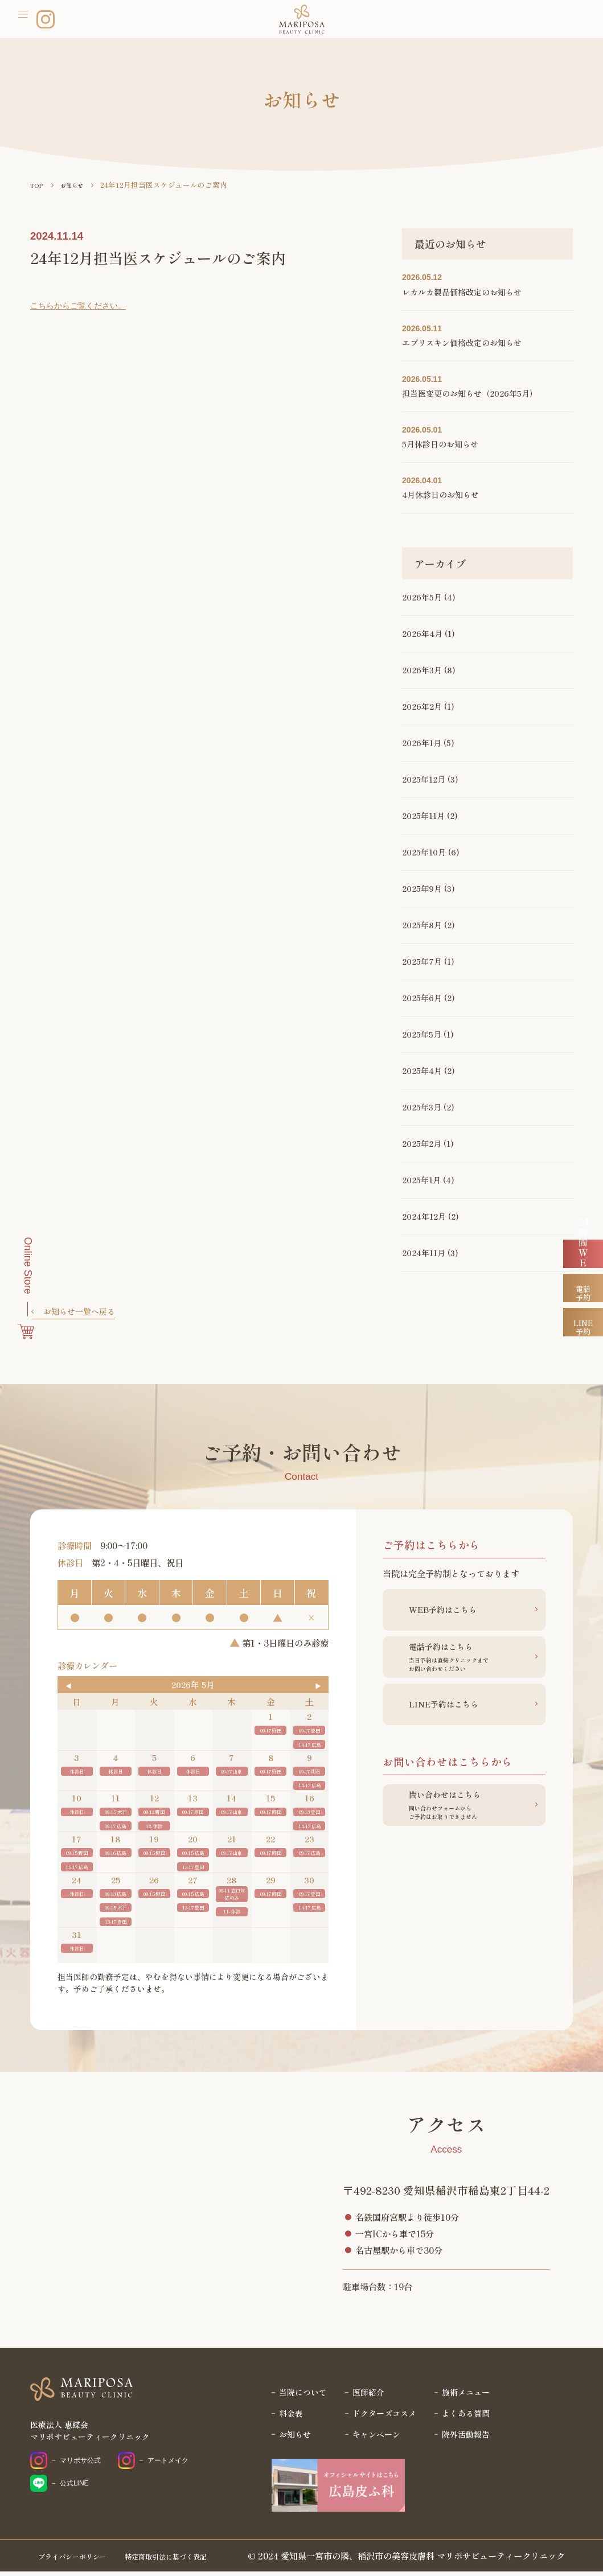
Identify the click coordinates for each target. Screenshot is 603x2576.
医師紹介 (367, 2394)
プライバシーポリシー (81, 2560)
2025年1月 (421, 1180)
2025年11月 (423, 815)
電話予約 (583, 1337)
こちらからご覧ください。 (81, 305)
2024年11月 (423, 1252)
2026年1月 (421, 742)
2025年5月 (421, 1034)
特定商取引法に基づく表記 (193, 2560)
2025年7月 (422, 961)
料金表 (286, 2416)
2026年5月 (422, 597)
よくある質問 (470, 2416)
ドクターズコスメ (384, 2416)
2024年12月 (424, 1216)
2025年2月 (421, 1143)
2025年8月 (422, 925)
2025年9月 (422, 888)
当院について (299, 2394)
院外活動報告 (470, 2439)
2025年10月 (424, 852)
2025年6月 (422, 997)
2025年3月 (421, 1107)
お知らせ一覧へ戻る (82, 1312)
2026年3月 (422, 670)
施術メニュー (470, 2394)
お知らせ (290, 2439)
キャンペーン (375, 2439)
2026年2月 (422, 706)
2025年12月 (423, 779)
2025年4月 (422, 1070)
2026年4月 (422, 633)
